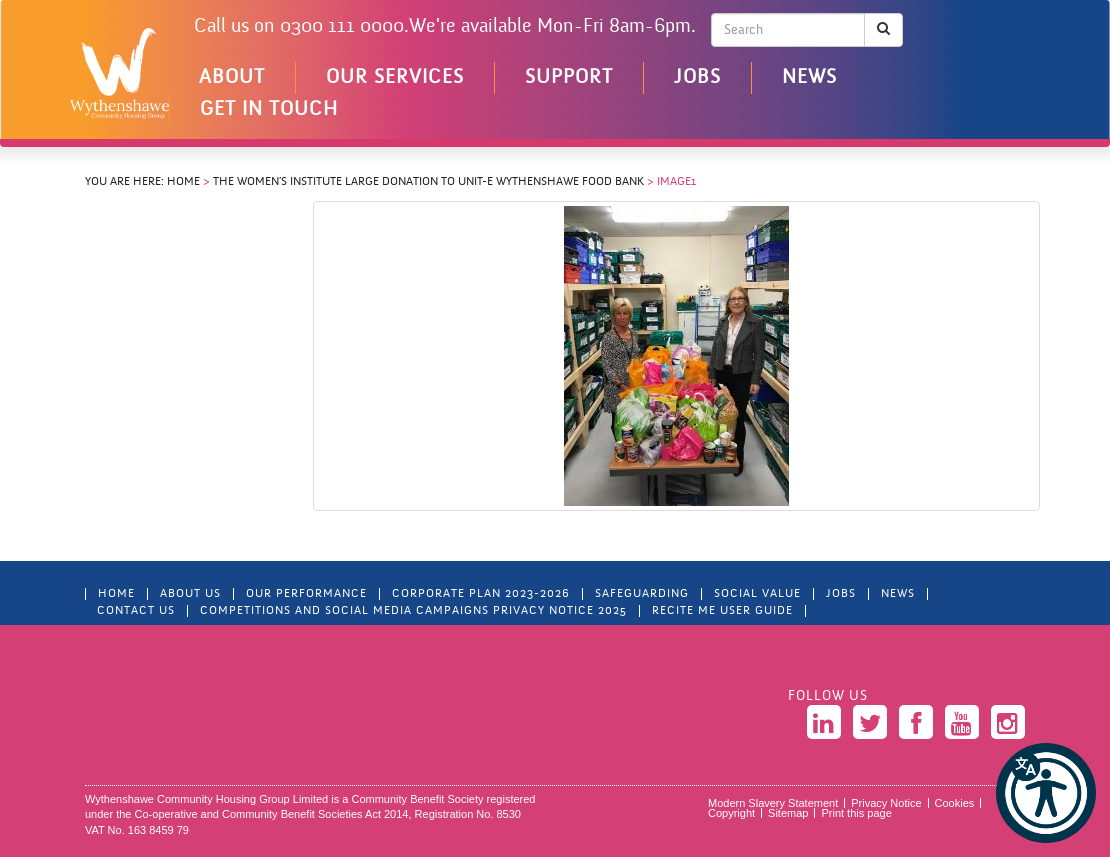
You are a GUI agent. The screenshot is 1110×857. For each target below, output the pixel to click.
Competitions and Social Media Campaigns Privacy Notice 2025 (413, 611)
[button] (1046, 793)
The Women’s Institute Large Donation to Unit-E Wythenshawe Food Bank (428, 182)
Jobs (697, 78)
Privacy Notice (886, 803)
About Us (190, 594)
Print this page (856, 813)
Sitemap (788, 813)
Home (183, 182)
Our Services (395, 78)
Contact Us (136, 611)
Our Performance (306, 594)
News (809, 78)
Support (569, 78)
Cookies (955, 803)
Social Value (757, 594)
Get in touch (269, 110)
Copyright (731, 813)
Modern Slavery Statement (773, 803)
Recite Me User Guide (722, 611)
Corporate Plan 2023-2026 (481, 594)
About (232, 78)
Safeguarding (642, 594)
